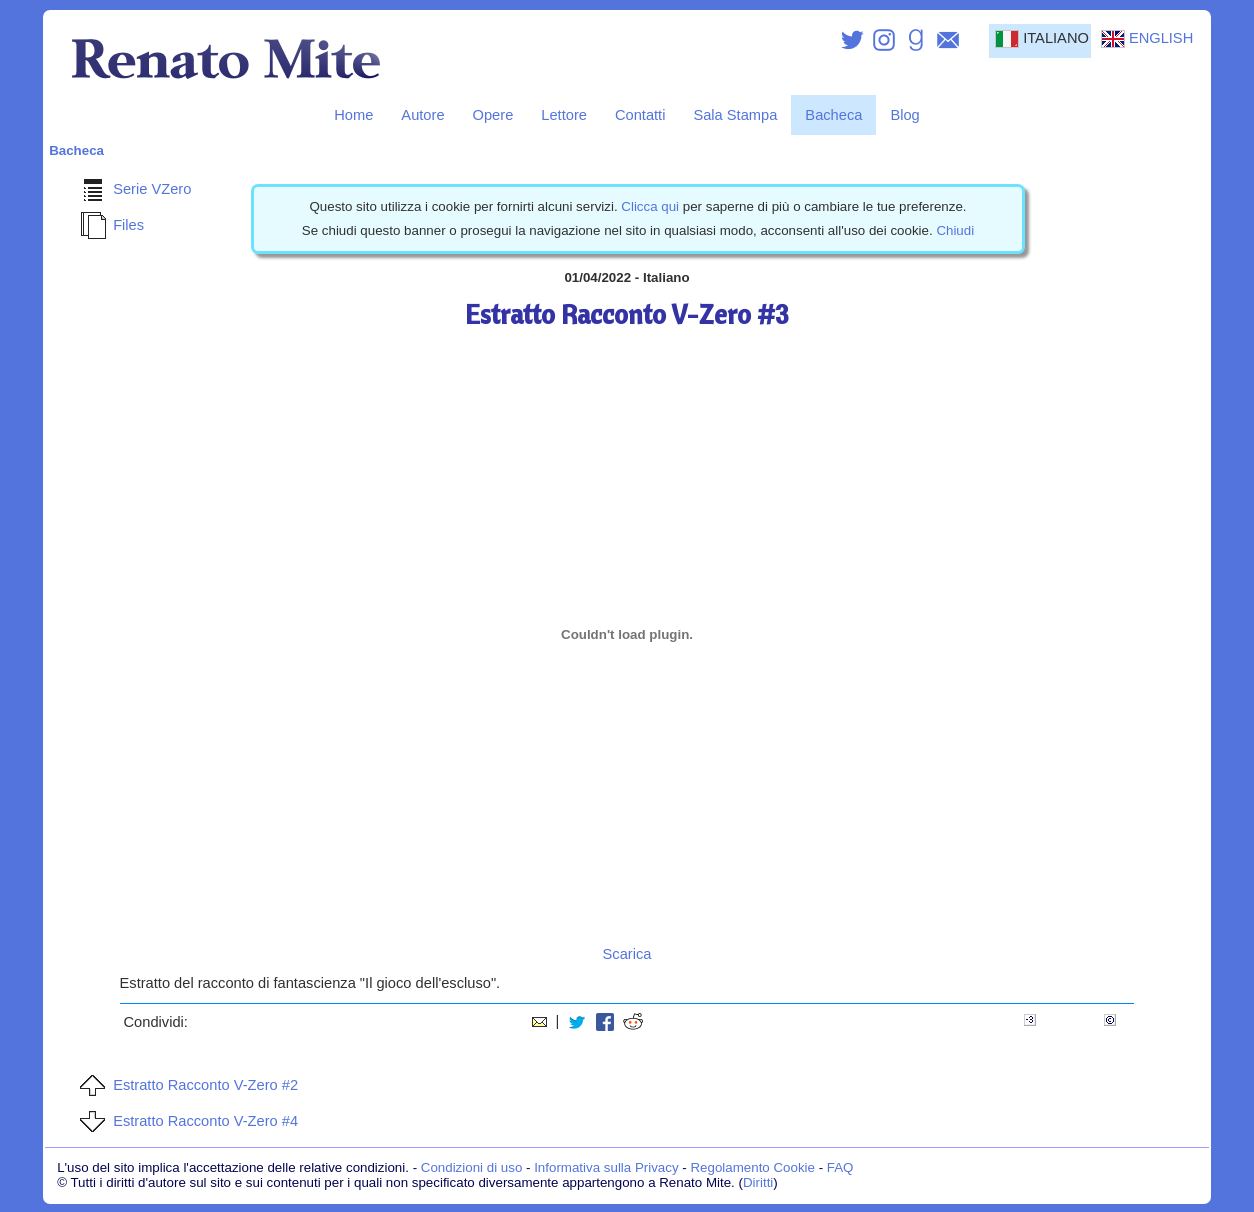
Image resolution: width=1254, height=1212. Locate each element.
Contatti (640, 115)
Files (108, 225)
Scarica (627, 954)
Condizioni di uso (472, 1167)
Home (353, 115)
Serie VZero (132, 189)
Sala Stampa (735, 115)
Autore (422, 115)
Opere (493, 115)
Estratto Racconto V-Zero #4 (185, 1121)
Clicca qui (650, 206)
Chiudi (955, 230)
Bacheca (833, 115)
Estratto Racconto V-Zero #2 (185, 1085)
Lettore (564, 115)
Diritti (758, 1182)
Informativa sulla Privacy (606, 1167)
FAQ (840, 1167)
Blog (904, 115)
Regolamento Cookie (752, 1167)
